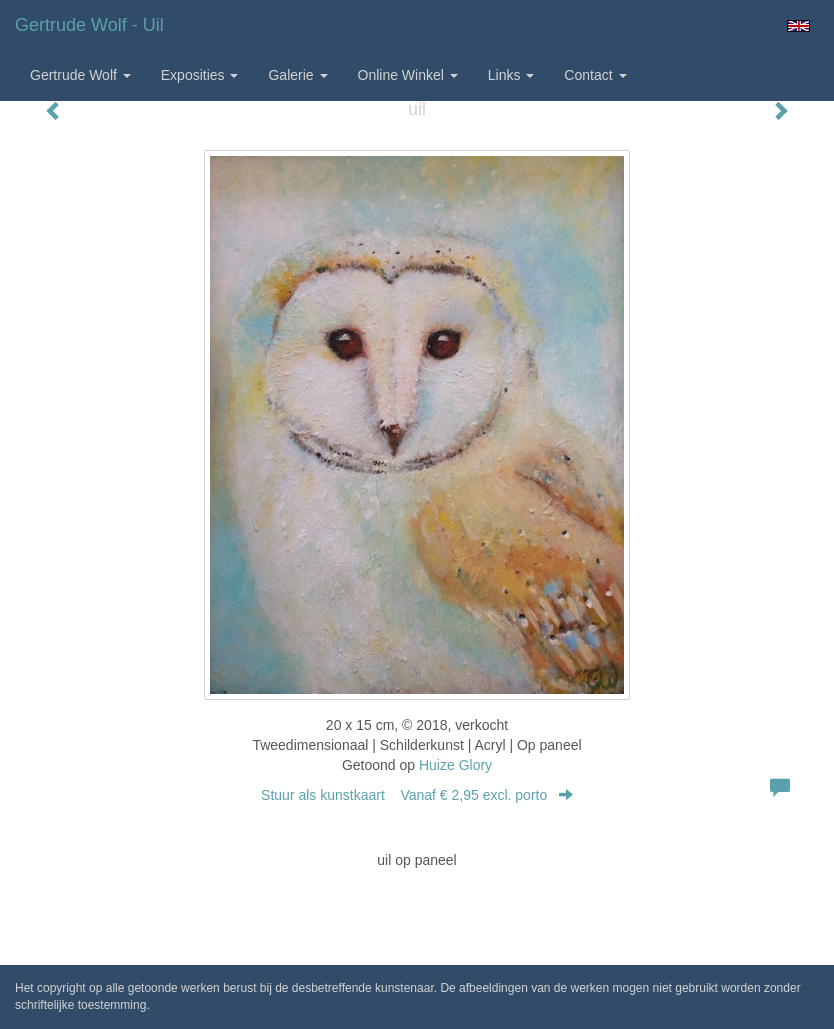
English (798, 26)
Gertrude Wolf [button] (80, 75)
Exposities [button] (200, 75)
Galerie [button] (297, 75)
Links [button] (511, 75)
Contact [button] (595, 75)
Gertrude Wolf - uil (89, 25)
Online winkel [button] (408, 75)
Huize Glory (455, 765)
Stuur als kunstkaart (417, 795)
